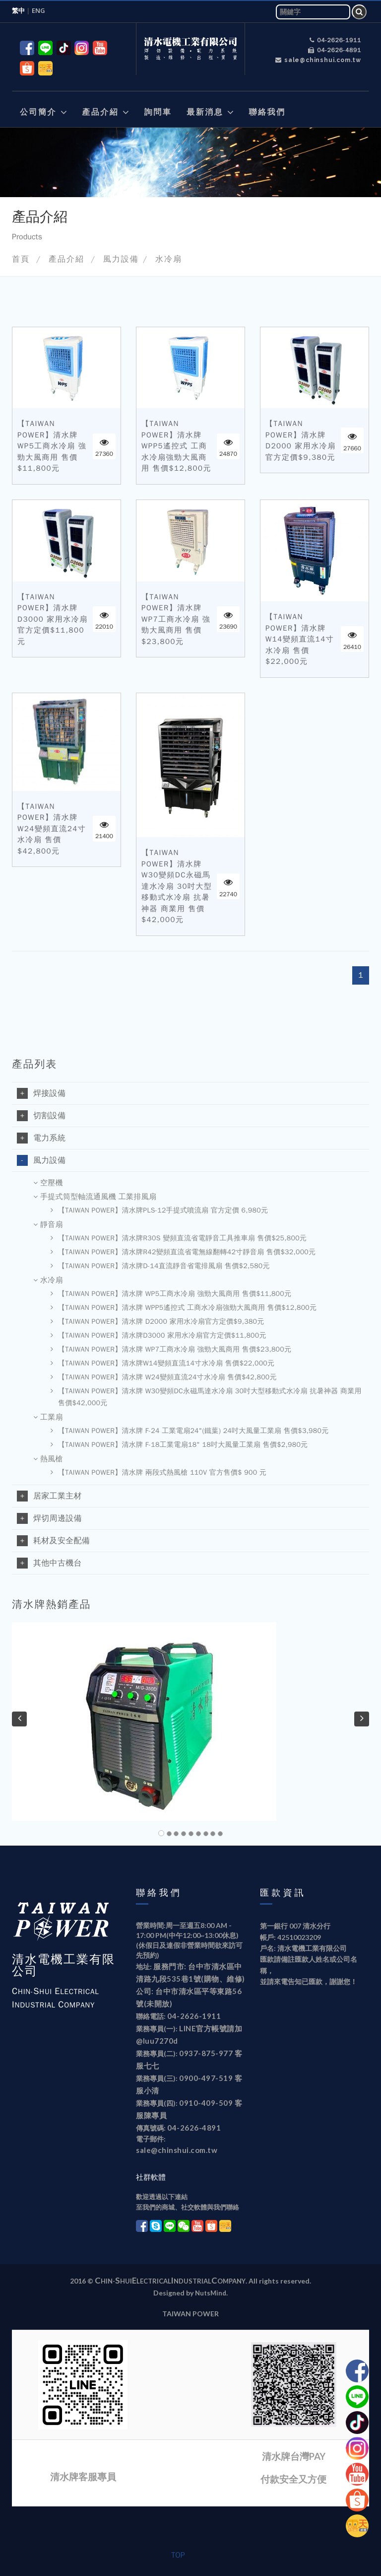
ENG (41, 10)
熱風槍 (48, 1459)
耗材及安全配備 (53, 1540)
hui (126, 2281)
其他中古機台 (49, 1563)
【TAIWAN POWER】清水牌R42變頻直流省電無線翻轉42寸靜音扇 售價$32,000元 (183, 1252)
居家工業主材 (49, 1496)
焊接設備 (41, 1093)
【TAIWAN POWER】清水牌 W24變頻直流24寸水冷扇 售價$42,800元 (51, 829)
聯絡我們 (159, 1892)
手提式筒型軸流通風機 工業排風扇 (94, 1197)
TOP (178, 2555)
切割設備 (41, 1115)
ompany (231, 2281)
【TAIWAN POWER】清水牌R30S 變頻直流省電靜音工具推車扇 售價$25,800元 (179, 1238)
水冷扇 (168, 259)
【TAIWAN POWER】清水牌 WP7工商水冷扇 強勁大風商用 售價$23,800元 (175, 619)
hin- (108, 2281)
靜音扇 (48, 1224)
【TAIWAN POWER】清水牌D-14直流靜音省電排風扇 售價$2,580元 (160, 1266)
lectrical (153, 2281)
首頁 (21, 259)
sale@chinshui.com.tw (318, 60)
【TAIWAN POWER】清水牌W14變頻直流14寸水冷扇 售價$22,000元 (299, 639)
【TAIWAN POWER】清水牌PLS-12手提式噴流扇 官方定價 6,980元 (159, 1210)
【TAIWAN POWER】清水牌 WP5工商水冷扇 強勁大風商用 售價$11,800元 (51, 446)
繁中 (18, 10)
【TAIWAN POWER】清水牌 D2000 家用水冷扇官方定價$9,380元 (300, 440)
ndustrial (192, 2281)
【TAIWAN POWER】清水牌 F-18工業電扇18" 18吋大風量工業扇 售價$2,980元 (179, 1445)
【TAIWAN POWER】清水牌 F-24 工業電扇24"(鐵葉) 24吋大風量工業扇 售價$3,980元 (190, 1431)
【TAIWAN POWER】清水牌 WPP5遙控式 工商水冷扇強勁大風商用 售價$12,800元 (176, 446)
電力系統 (41, 1138)
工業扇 (48, 1417)
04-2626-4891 (334, 50)
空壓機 (48, 1183)
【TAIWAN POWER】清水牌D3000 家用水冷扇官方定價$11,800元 (52, 619)
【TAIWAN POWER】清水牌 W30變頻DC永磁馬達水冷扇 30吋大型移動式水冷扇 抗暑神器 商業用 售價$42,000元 (176, 886)
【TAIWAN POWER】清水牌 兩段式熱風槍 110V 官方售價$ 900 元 (158, 1473)
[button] (43, 100)
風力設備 (121, 259)
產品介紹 (66, 259)
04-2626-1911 (335, 40)
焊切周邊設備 (49, 1518)
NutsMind (210, 2293)
